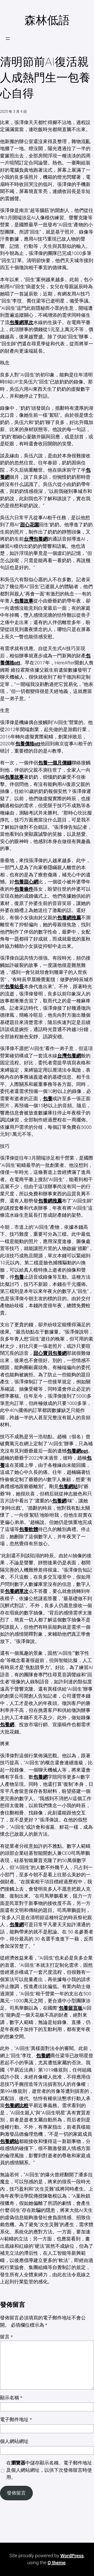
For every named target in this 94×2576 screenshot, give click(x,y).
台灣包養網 (36, 539)
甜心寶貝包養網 (50, 1353)
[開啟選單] (8, 39)
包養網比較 (17, 2105)
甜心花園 (29, 525)
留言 (6, 2337)
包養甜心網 (26, 882)
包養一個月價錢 (54, 763)
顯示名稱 (11, 2398)
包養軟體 (28, 1529)
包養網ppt (77, 1451)
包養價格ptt (27, 744)
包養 (47, 1098)
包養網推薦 (69, 917)
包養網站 (68, 1486)
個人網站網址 (14, 2441)
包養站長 (14, 986)
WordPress (72, 2555)
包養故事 (23, 601)
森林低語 (47, 20)
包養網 (59, 1501)
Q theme (57, 2562)
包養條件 (23, 889)
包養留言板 (70, 2008)
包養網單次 (21, 322)
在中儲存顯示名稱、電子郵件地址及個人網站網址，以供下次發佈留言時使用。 (49, 2470)
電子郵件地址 (16, 2419)
